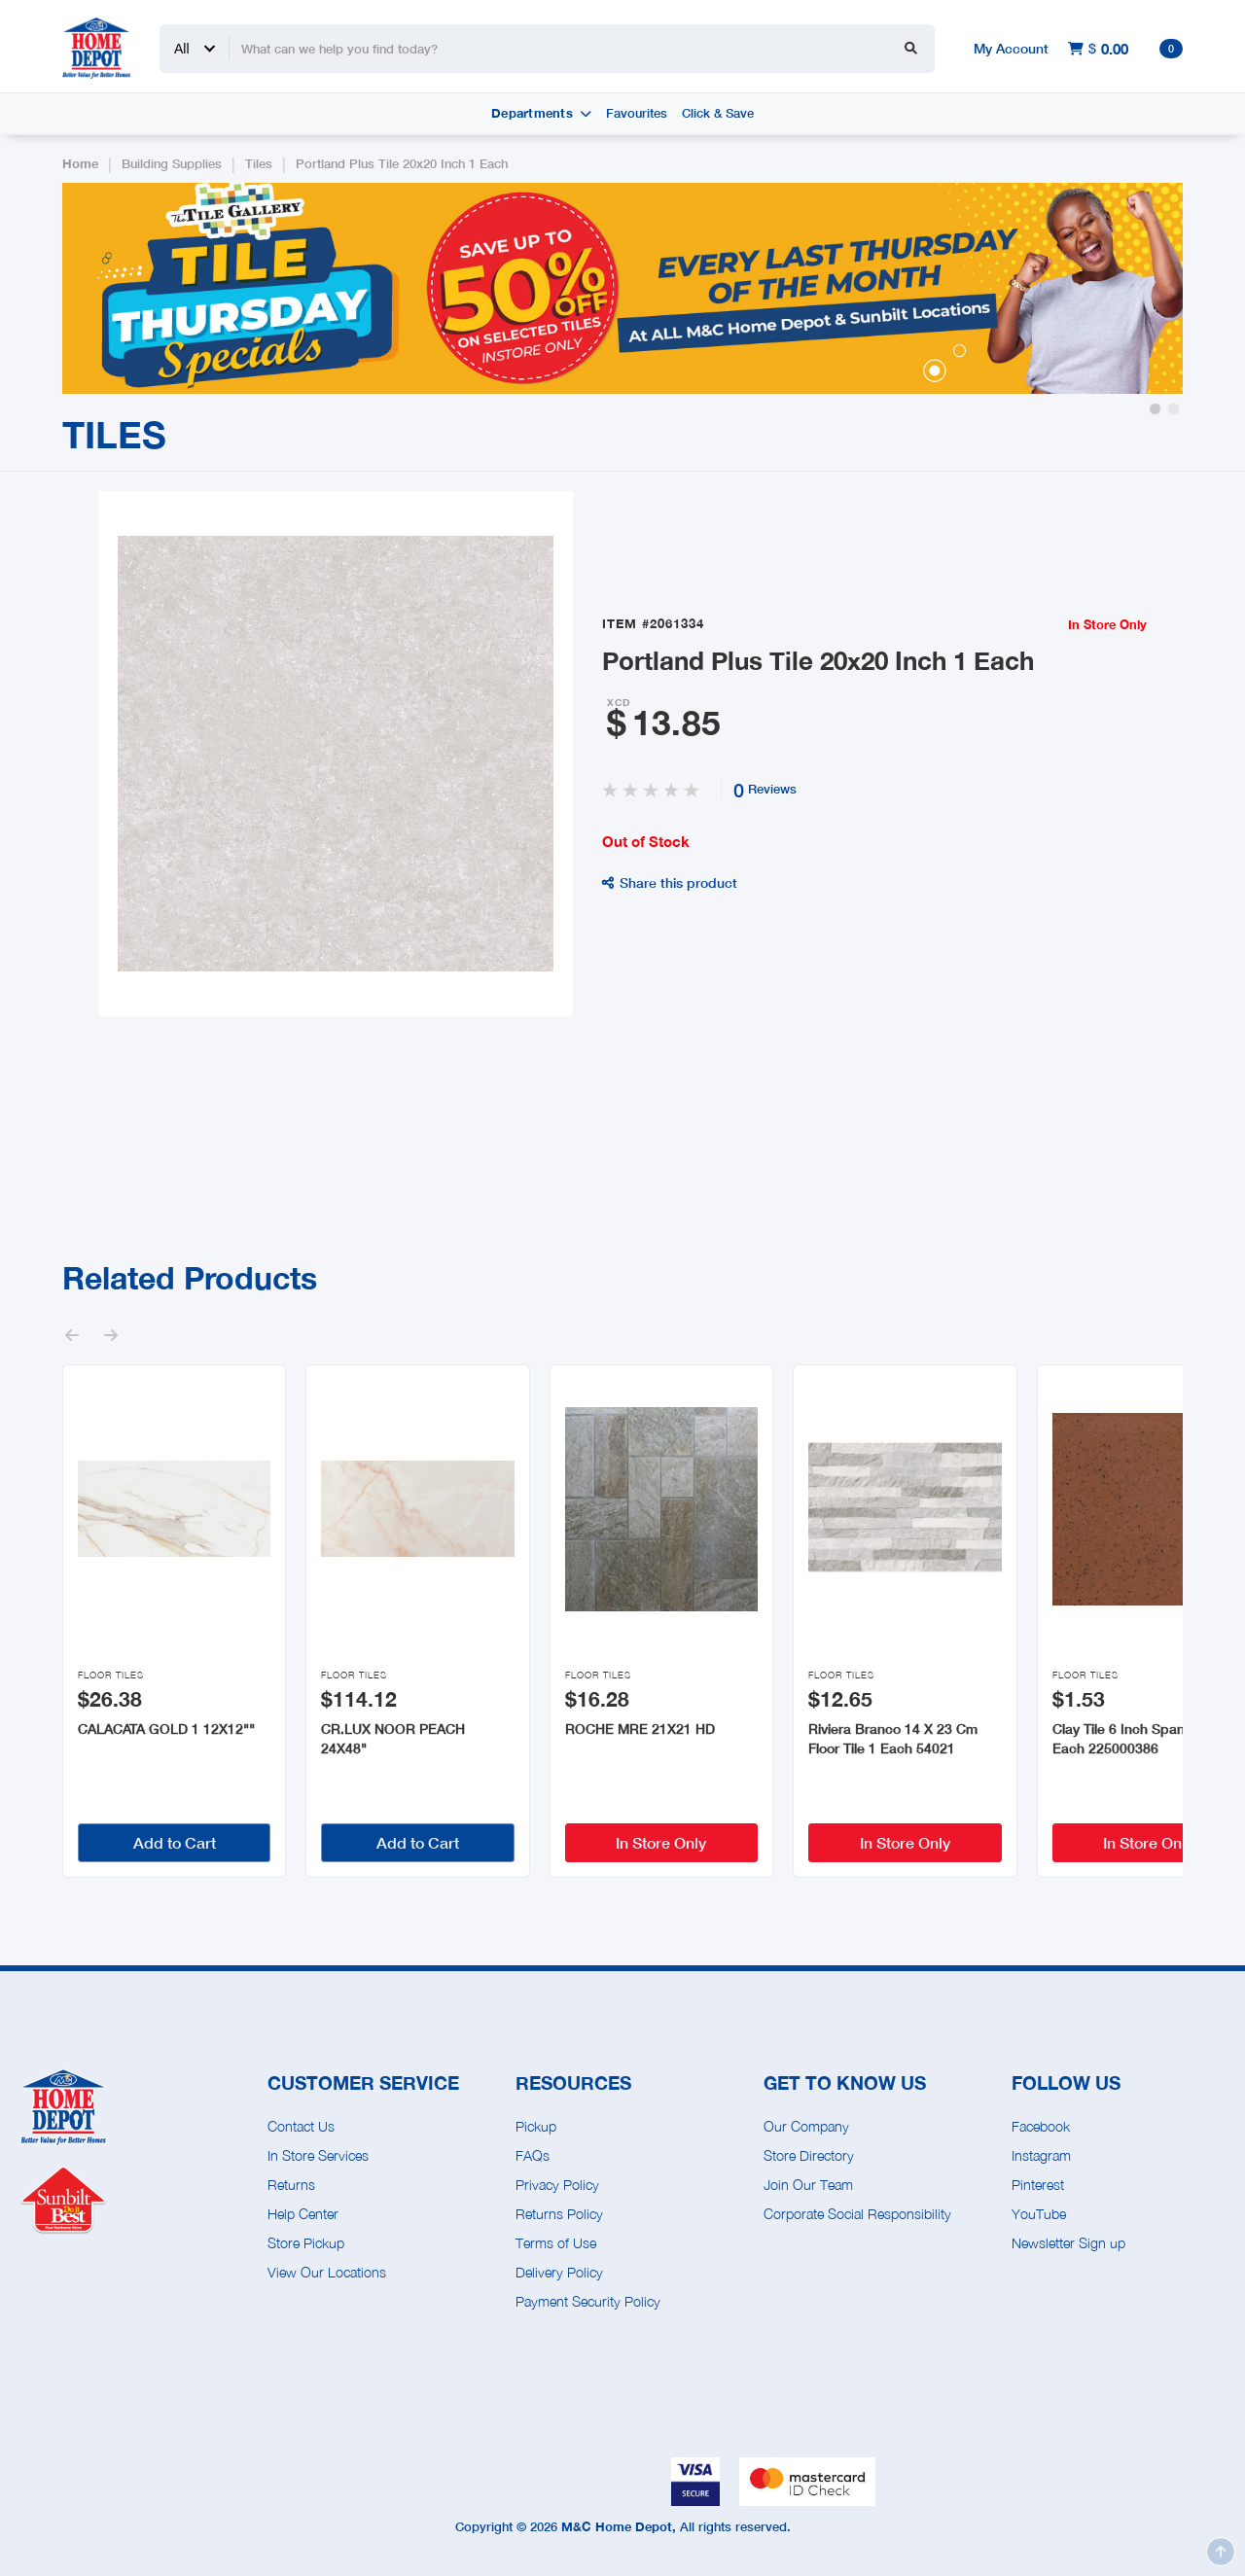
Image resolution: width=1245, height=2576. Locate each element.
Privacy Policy (557, 2184)
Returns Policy (559, 2213)
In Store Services (318, 2155)
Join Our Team (808, 2184)
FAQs (533, 2155)
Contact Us (301, 2126)
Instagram (1041, 2155)
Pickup (536, 2126)
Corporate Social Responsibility (857, 2213)
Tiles (258, 164)
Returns (291, 2184)
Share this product (669, 882)
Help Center (302, 2213)
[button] (1155, 409)
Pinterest (1038, 2184)
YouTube (1039, 2213)
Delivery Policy (559, 2272)
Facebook (1041, 2126)
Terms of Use (556, 2243)
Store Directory (809, 2155)
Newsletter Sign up (1068, 2243)
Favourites (636, 113)
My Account (1011, 48)
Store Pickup (305, 2243)
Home (80, 164)
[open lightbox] (335, 753)
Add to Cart (174, 1842)
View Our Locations (326, 2272)
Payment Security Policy (588, 2301)
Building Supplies (172, 164)
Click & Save (718, 113)
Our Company (806, 2126)
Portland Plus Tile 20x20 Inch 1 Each (402, 164)
